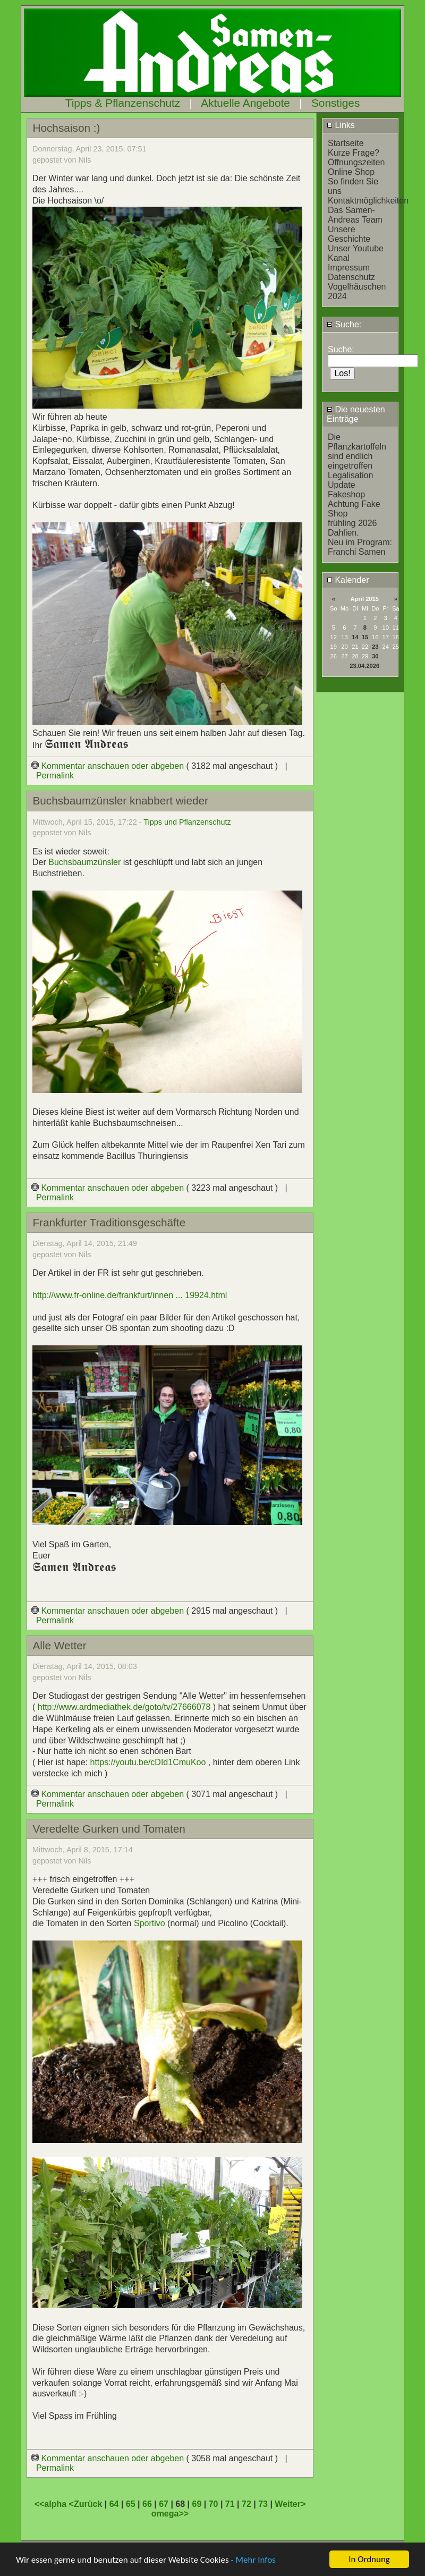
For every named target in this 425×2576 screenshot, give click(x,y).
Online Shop (351, 171)
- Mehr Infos (253, 2560)
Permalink (55, 775)
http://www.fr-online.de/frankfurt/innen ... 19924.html (129, 1295)
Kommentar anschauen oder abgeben (108, 765)
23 (375, 646)
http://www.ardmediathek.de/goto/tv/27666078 (124, 1706)
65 (130, 2504)
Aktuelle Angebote (245, 103)
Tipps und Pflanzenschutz (187, 822)
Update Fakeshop (346, 489)
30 (375, 656)
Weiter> (290, 2504)
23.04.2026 (364, 666)
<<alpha (52, 2504)
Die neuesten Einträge (356, 414)
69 (197, 2504)
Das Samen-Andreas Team (355, 215)
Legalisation (350, 475)
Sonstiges (335, 103)
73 (263, 2504)
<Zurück (87, 2504)
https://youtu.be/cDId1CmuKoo (148, 1762)
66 (147, 2504)
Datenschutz (351, 277)
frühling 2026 (352, 523)
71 (230, 2504)
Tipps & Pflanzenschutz (123, 103)
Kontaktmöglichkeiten (368, 200)
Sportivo (150, 1923)
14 (355, 637)
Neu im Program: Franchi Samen (360, 547)
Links (341, 125)
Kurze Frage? (353, 152)
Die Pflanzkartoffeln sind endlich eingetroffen (357, 451)
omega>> (170, 2513)
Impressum (349, 267)
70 (213, 2504)
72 (246, 2504)
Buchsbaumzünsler (84, 862)
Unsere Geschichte (349, 234)
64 (114, 2504)
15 (365, 637)
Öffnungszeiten (356, 162)
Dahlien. (343, 532)
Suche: (344, 324)
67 (163, 2504)
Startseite (346, 143)
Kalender (348, 579)
